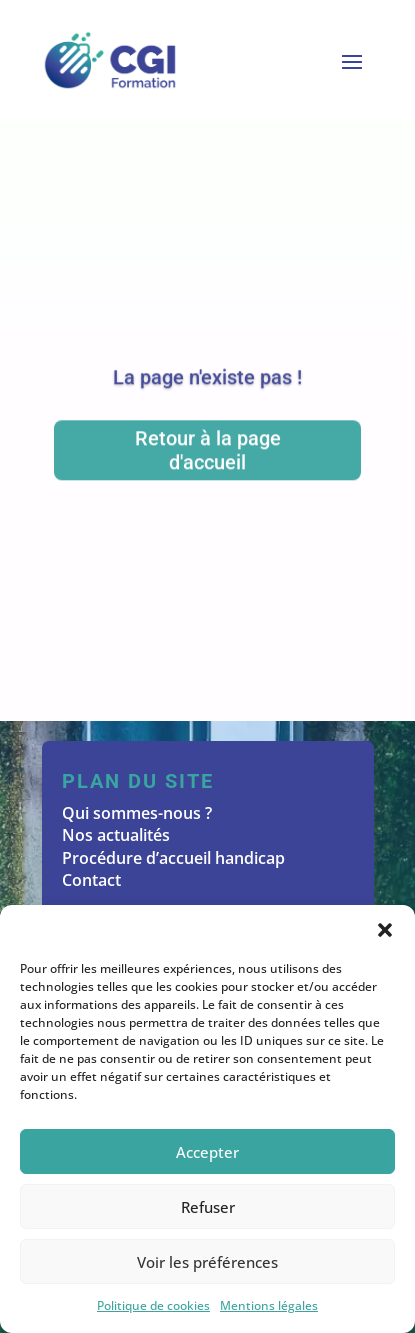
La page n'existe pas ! (207, 380)
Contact (91, 880)
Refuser (208, 1207)
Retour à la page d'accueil (208, 453)
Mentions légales (269, 1305)
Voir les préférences (207, 1262)
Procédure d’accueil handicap (173, 858)
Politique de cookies (153, 1305)
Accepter (207, 1152)
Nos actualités (116, 835)
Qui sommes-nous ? (137, 813)
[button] (385, 930)
